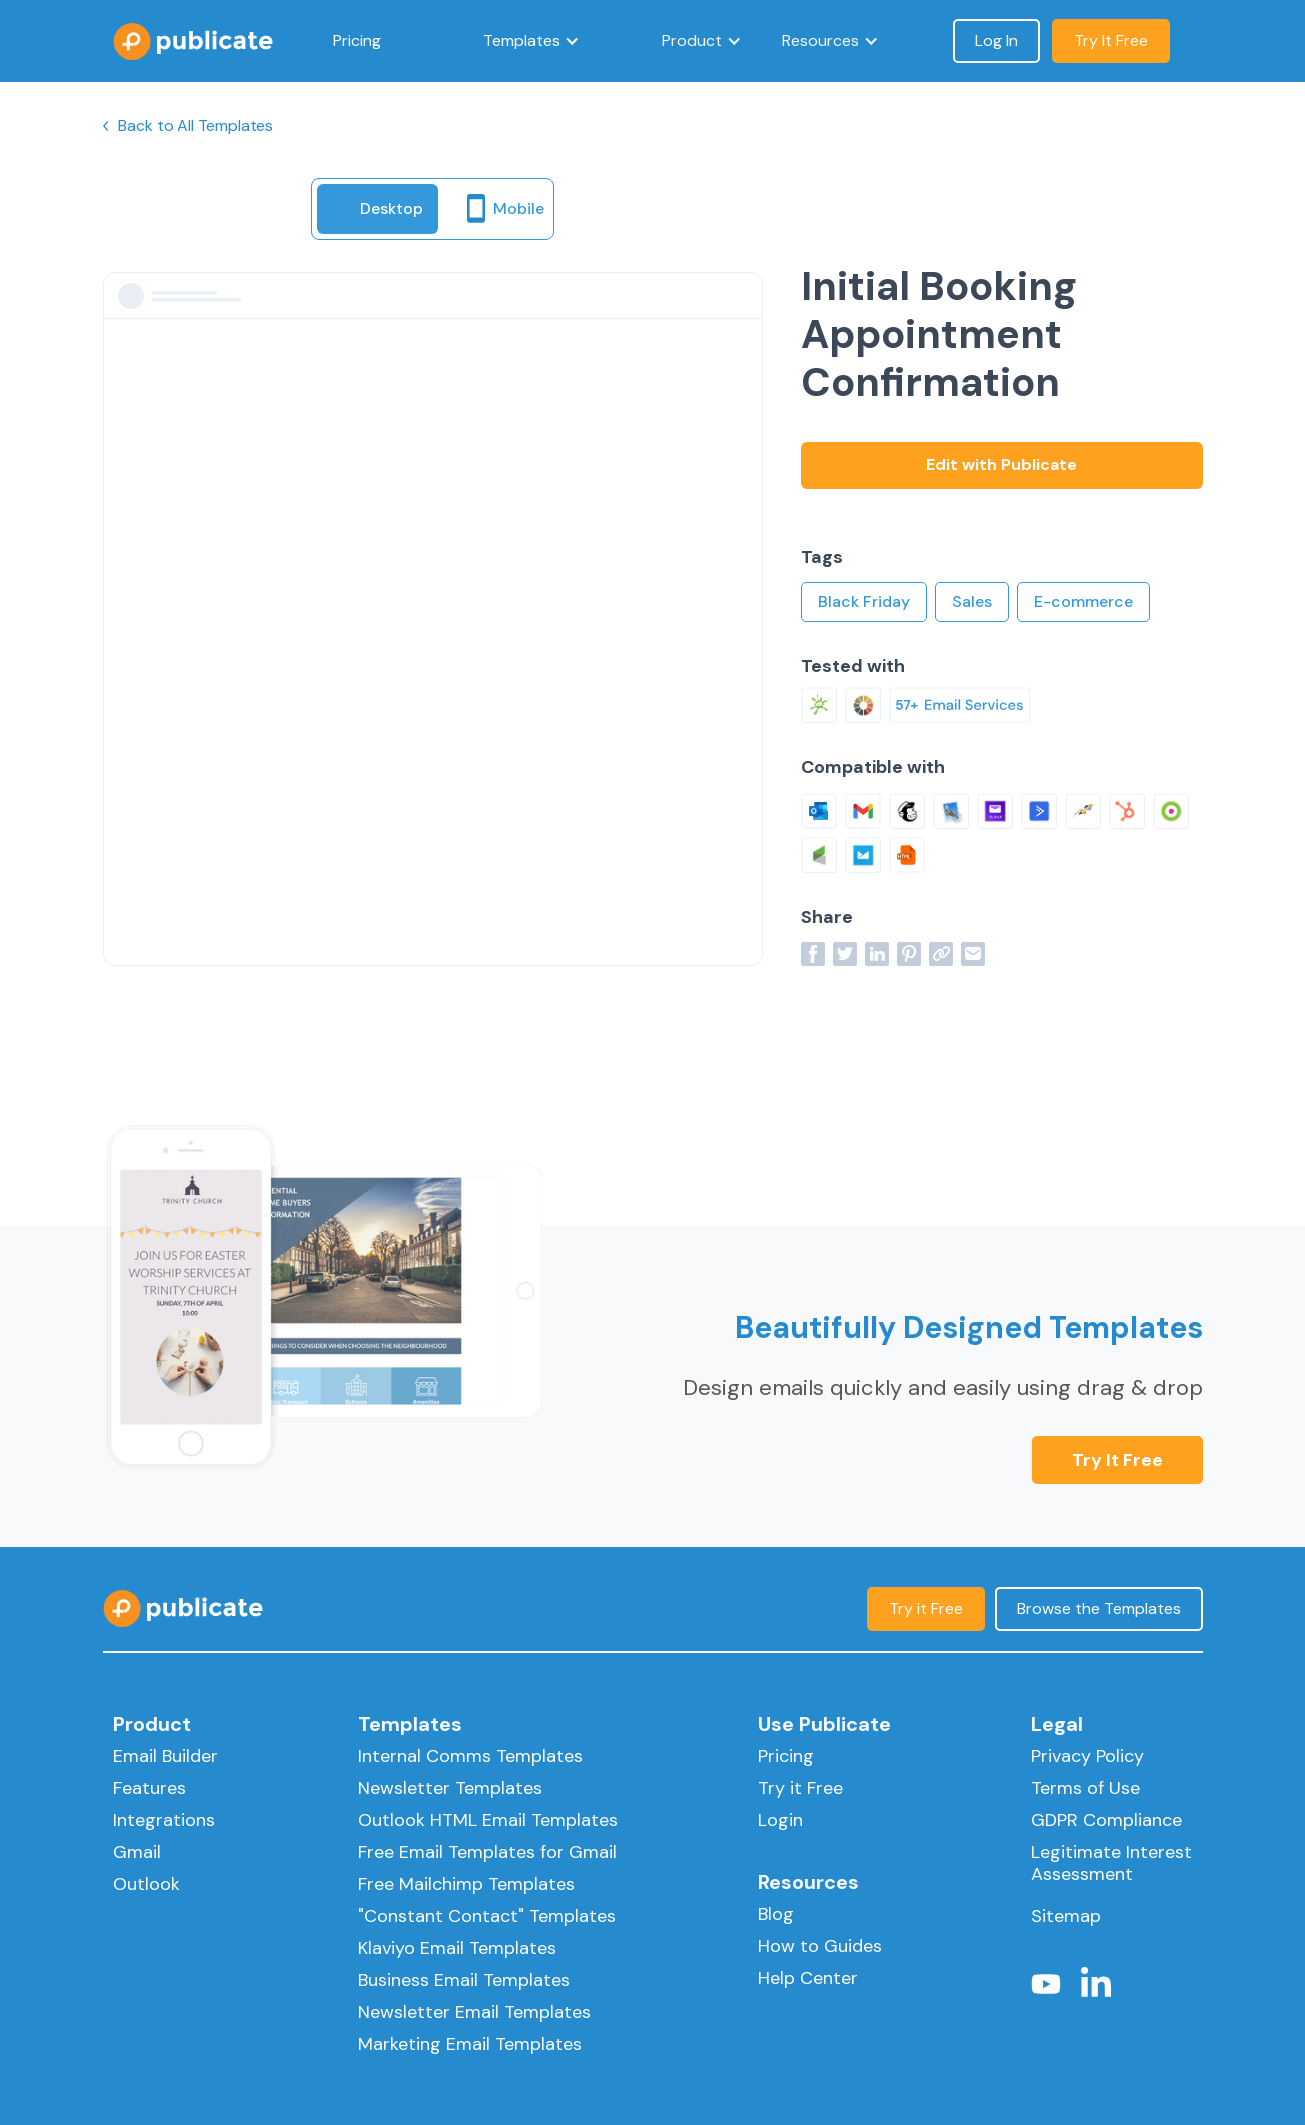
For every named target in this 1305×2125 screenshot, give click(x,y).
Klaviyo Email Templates (457, 1948)
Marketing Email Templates (470, 2044)
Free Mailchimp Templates (466, 1884)
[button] (531, 41)
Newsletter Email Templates (474, 2012)
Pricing (357, 40)
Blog (776, 1914)
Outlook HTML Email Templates (488, 1820)
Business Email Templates (464, 1980)
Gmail (137, 1852)
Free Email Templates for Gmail (487, 1852)
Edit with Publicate (1001, 464)
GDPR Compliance (1106, 1820)
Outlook (146, 1884)
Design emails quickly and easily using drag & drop (943, 1387)
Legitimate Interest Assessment (1111, 1863)
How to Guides (820, 1946)
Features (149, 1788)
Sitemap (1066, 1916)
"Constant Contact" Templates (487, 1916)
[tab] (377, 209)
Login (780, 1820)
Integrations (164, 1820)
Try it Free (1117, 1460)
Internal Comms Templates (470, 1756)
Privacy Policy (1087, 1756)
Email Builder (165, 1756)
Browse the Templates (1099, 1608)
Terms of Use (1085, 1788)
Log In (996, 40)
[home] (193, 41)
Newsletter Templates (450, 1788)
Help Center (808, 1978)
